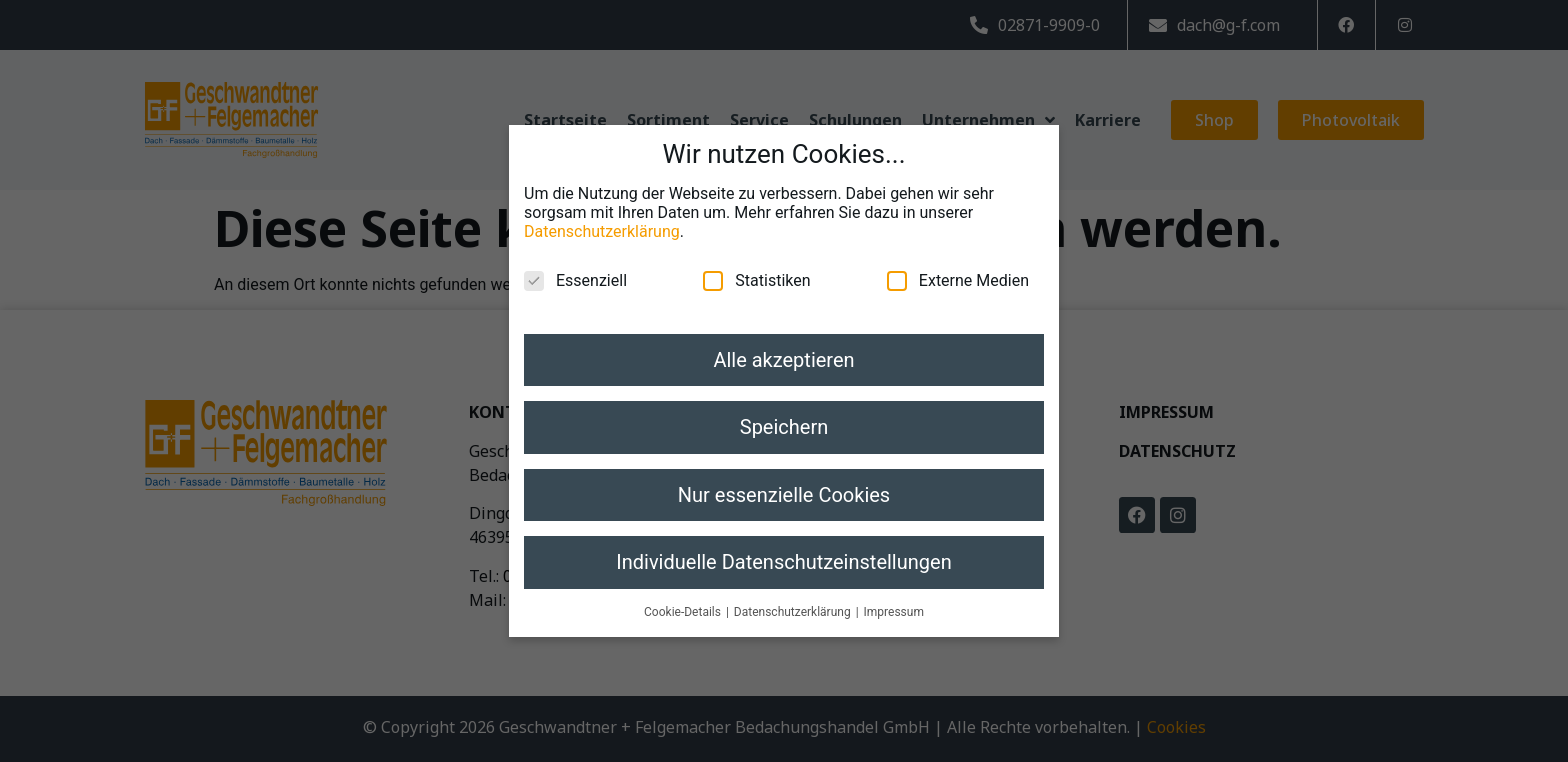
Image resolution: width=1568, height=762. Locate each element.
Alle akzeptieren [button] (783, 340)
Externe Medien (958, 260)
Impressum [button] (894, 591)
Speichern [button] (784, 407)
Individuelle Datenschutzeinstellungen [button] (783, 542)
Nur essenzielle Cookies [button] (784, 474)
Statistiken (756, 260)
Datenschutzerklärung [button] (794, 591)
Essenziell (575, 260)
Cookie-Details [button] (684, 591)
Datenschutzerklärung (602, 211)
